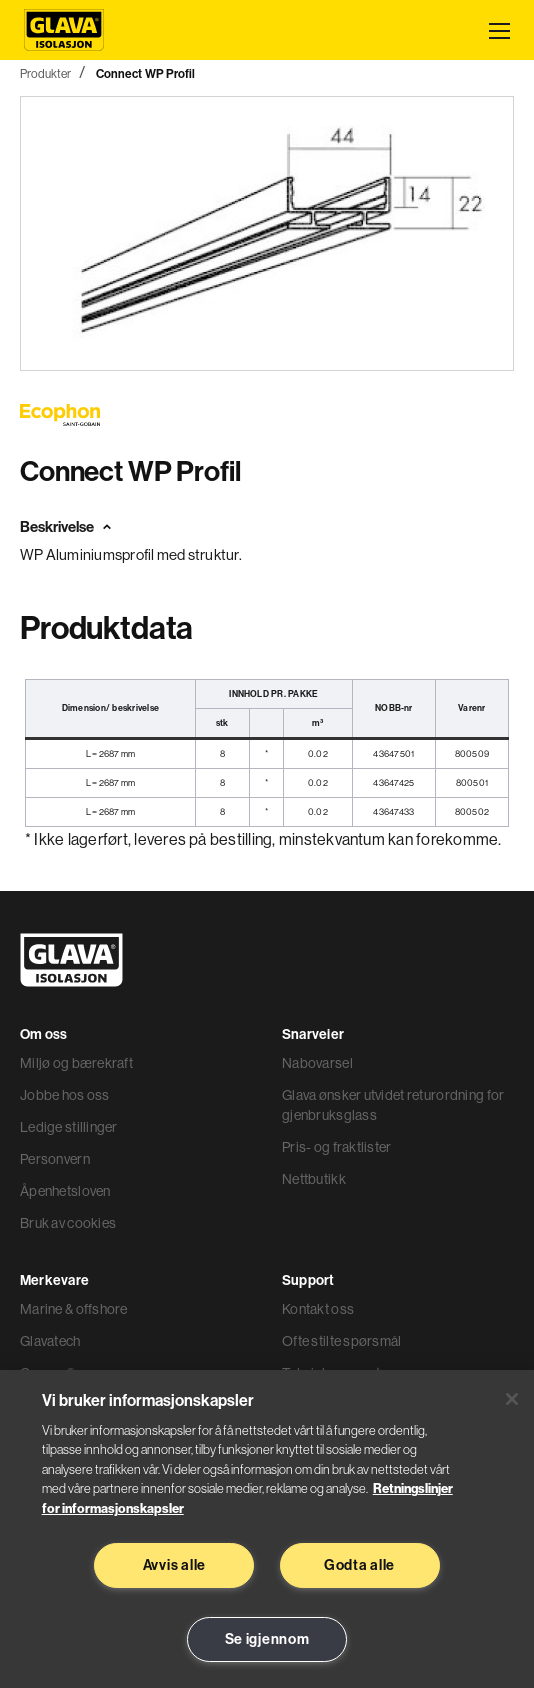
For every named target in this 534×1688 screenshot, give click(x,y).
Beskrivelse (57, 526)
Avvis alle (174, 1565)
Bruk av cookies (68, 1223)
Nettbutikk (314, 1179)
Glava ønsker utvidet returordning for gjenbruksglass (393, 1105)
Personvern (55, 1159)
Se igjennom (267, 1639)
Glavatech (50, 1341)
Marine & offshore (74, 1309)
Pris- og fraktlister (337, 1147)
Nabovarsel (317, 1063)
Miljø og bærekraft (76, 1063)
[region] (267, 1529)
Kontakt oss (318, 1309)
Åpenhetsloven (65, 1191)
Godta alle (359, 1565)
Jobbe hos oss (65, 1095)
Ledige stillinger (69, 1127)
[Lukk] (512, 1399)
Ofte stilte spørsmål (342, 1341)
